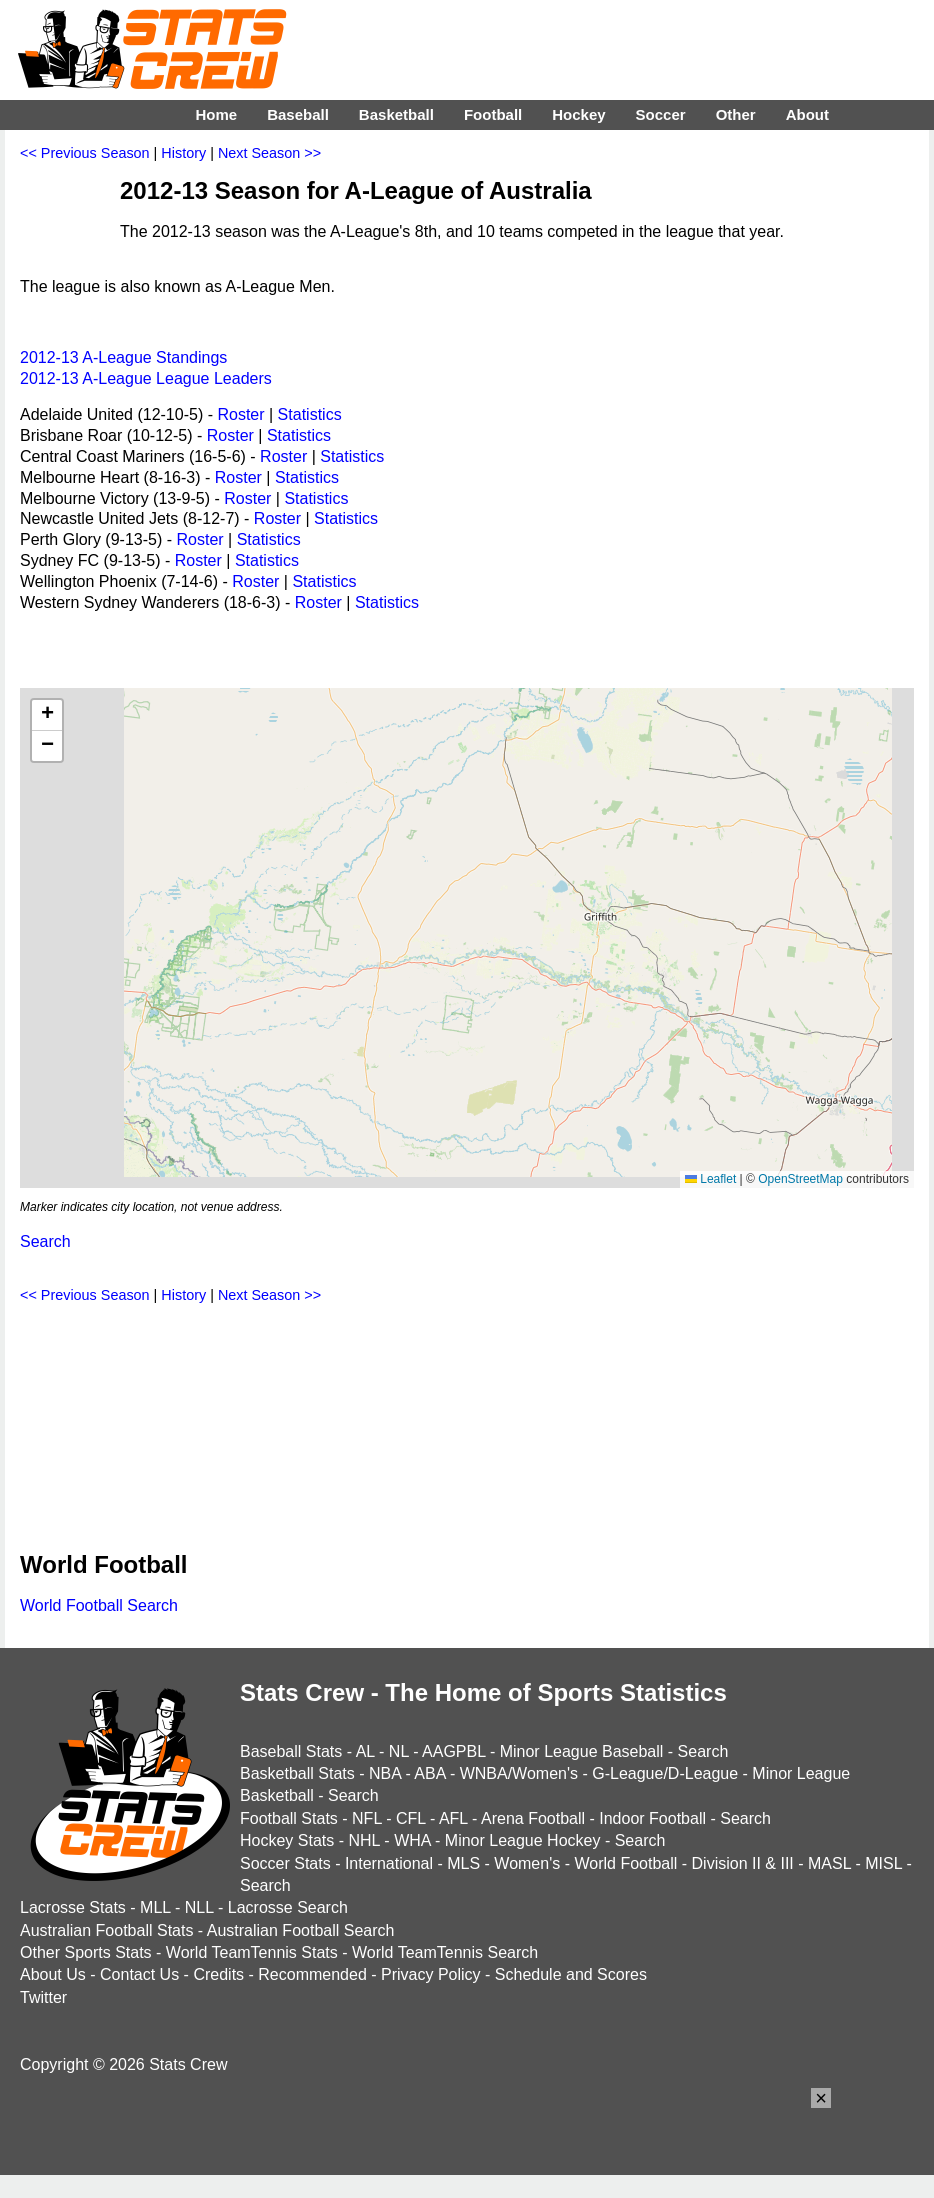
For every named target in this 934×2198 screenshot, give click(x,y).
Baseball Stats (291, 1751)
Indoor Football (652, 1818)
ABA (429, 1773)
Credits (218, 1974)
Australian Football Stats (106, 1930)
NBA (385, 1773)
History (183, 153)
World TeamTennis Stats (252, 1952)
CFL (411, 1818)
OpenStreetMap (800, 1179)
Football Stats (289, 1818)
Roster (240, 414)
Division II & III (743, 1863)
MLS (463, 1863)
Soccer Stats (285, 1863)
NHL (363, 1840)
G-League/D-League (665, 1773)
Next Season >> (269, 153)
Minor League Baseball (582, 1751)
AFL (453, 1818)
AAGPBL (453, 1751)
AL (365, 1751)
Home (216, 114)
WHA (412, 1840)
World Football (625, 1863)
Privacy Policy (431, 1974)
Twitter (43, 1997)
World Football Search (99, 1605)
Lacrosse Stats (73, 1907)
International (389, 1863)
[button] (47, 715)
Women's (527, 1863)
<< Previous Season (85, 153)
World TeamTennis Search (445, 1952)
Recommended (312, 1974)
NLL (199, 1907)
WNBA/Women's (519, 1773)
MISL (883, 1863)
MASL (829, 1863)
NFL (367, 1818)
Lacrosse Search (288, 1907)
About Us (53, 1974)
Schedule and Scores (571, 1974)
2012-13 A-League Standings (123, 357)
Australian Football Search (301, 1930)
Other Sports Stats (86, 1952)
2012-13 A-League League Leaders (146, 378)
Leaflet (710, 1179)
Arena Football (533, 1818)
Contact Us (139, 1974)
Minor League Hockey (523, 1840)
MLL (155, 1907)
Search (45, 1241)
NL (399, 1751)
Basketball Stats (297, 1773)
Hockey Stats (287, 1840)
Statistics (310, 414)
